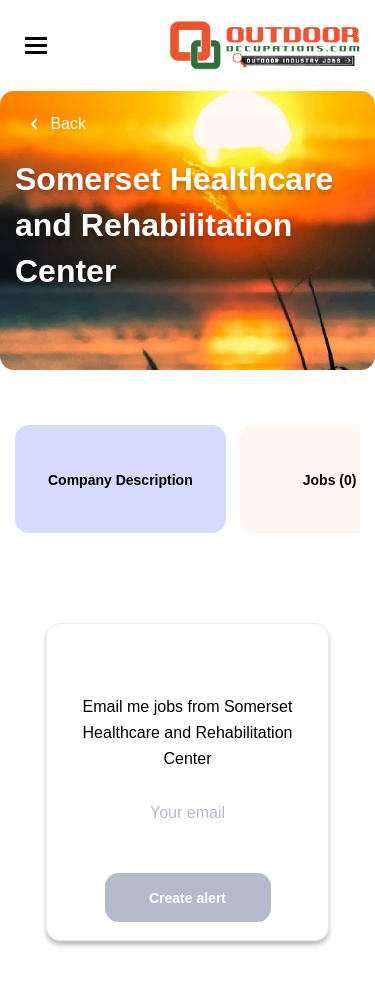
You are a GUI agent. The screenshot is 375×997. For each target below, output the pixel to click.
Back (66, 123)
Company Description (120, 480)
